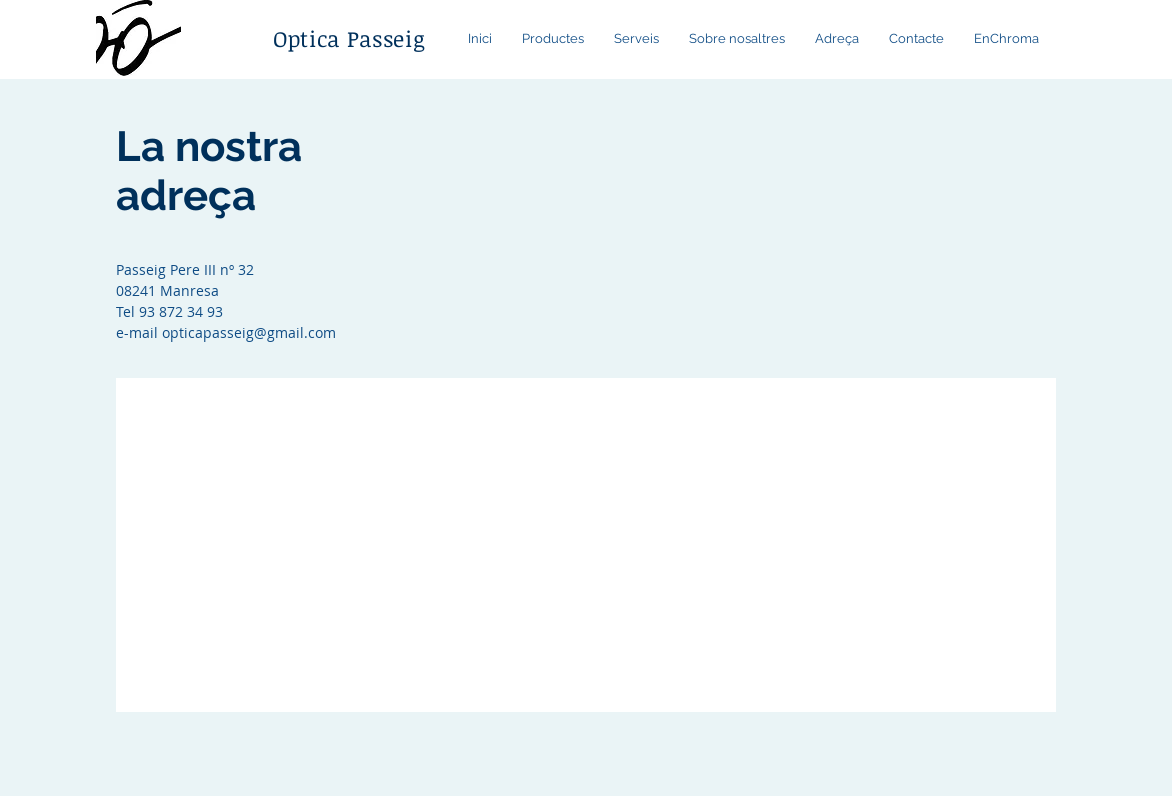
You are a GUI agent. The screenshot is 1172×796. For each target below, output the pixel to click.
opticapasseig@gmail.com (249, 332)
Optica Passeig (349, 38)
